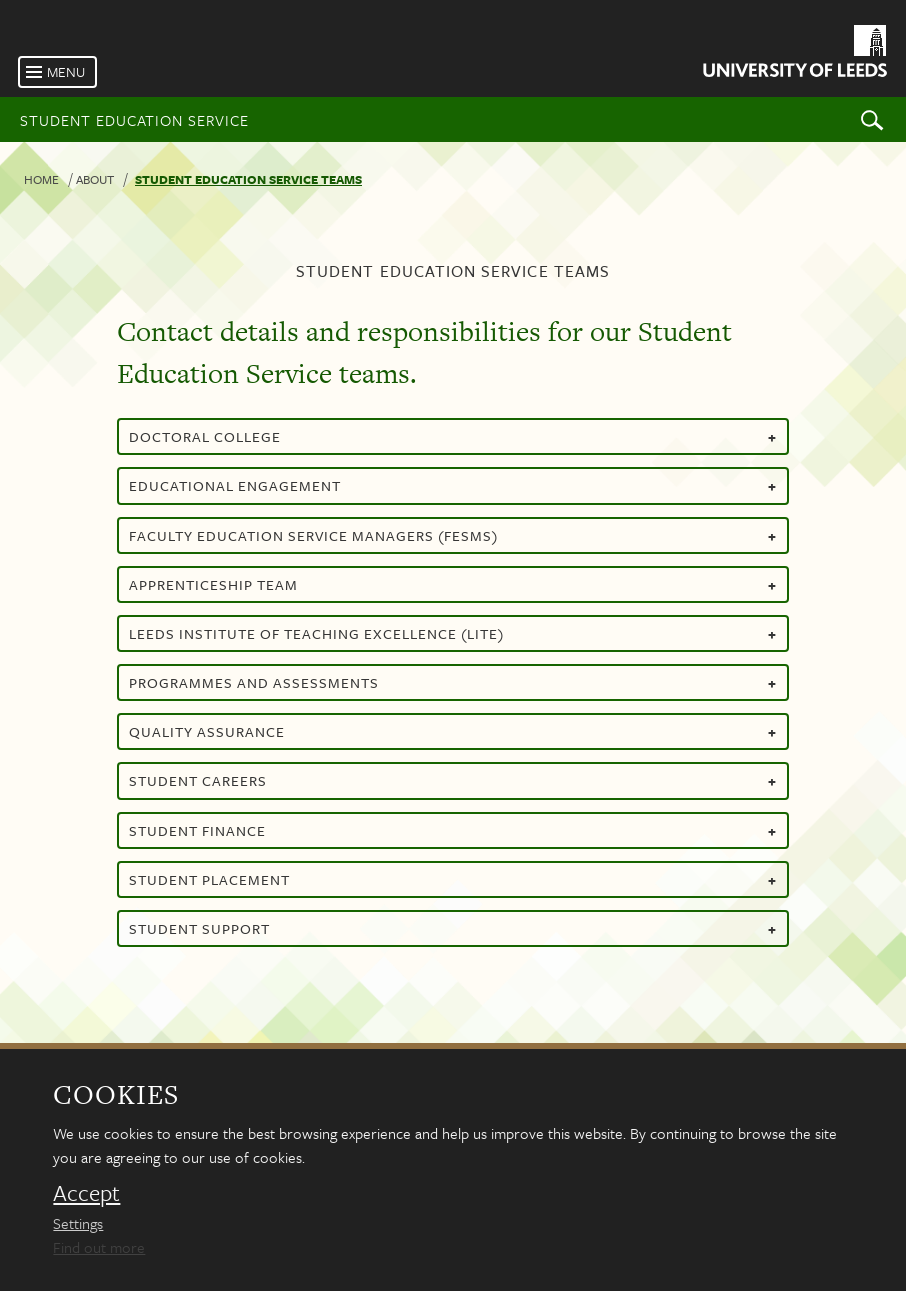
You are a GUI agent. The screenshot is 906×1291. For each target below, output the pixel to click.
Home (41, 179)
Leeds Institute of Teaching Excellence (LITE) (453, 633)
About (95, 179)
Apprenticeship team (453, 584)
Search (872, 119)
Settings (78, 1223)
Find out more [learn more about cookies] (99, 1247)
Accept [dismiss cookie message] (86, 1193)
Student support (453, 928)
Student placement (453, 879)
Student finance (453, 830)
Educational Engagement (453, 485)
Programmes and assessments (453, 682)
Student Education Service (134, 120)
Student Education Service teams (248, 179)
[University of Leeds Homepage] (793, 54)
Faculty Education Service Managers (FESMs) (453, 535)
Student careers (453, 780)
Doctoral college (453, 436)
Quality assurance (453, 731)
